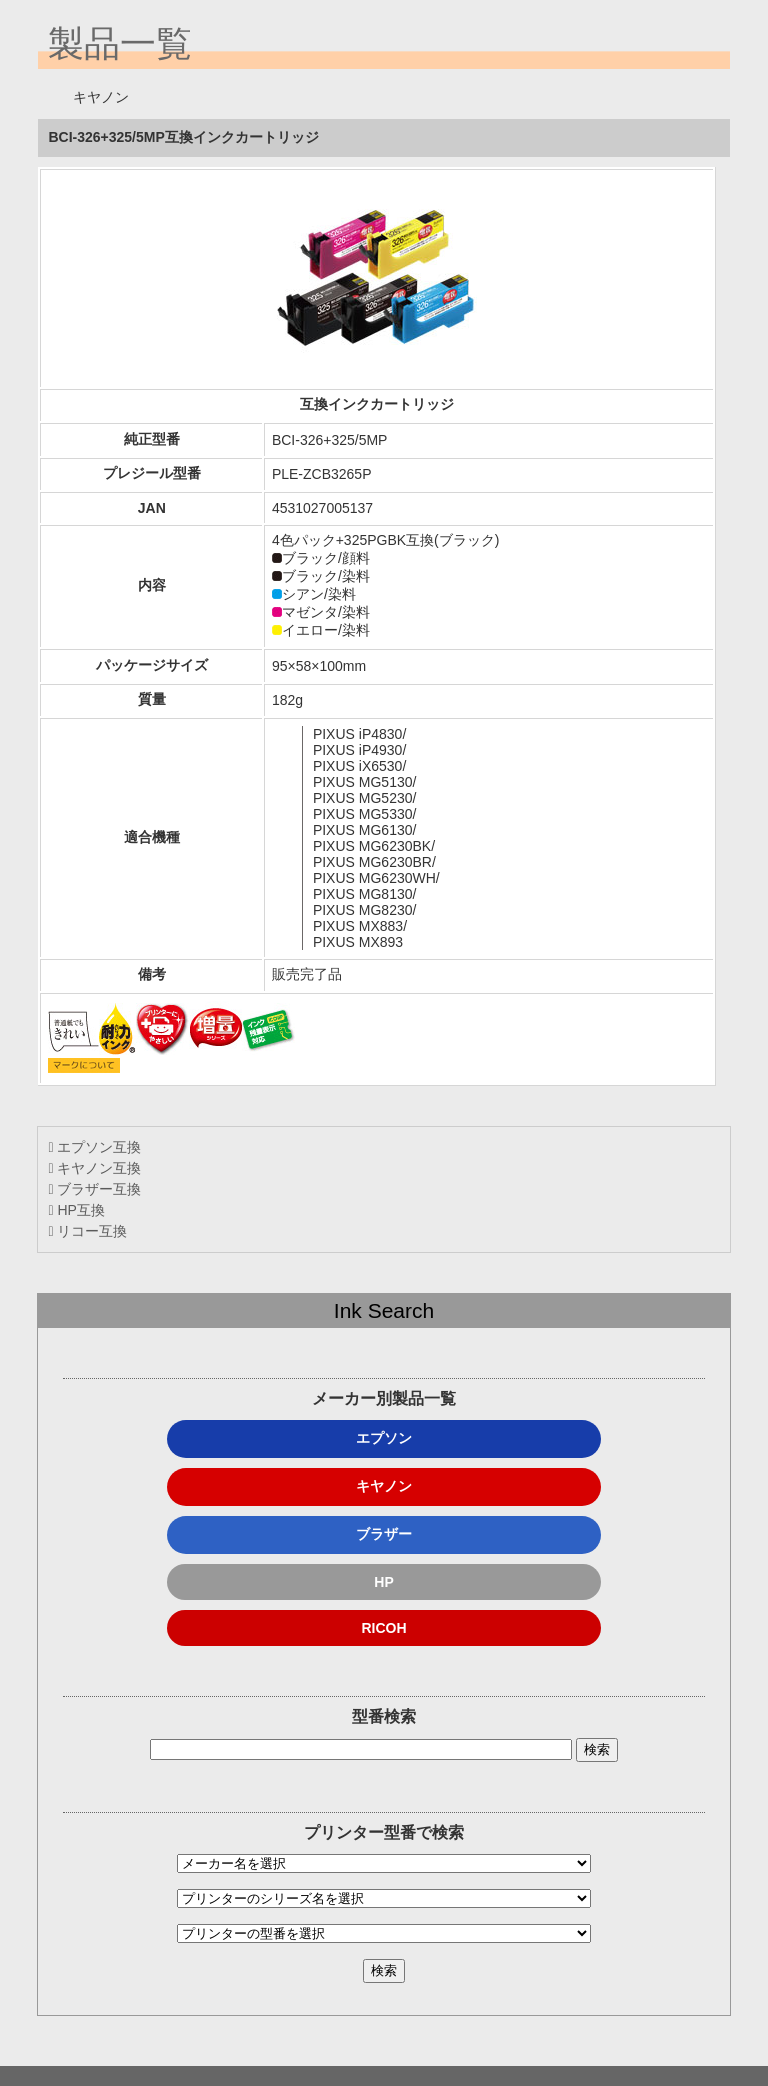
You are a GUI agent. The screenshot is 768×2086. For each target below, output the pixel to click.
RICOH (383, 1628)
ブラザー (384, 1534)
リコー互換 (87, 1231)
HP (383, 1582)
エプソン (384, 1438)
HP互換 (76, 1210)
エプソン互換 (94, 1147)
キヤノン (384, 1486)
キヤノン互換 (94, 1168)
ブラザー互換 (94, 1189)
